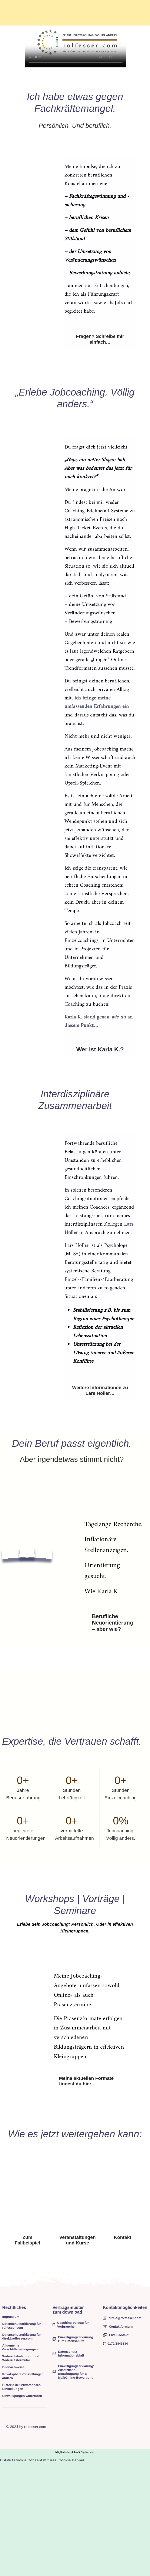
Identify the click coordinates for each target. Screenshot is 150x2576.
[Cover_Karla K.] (27, 2190)
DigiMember (87, 2452)
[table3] (75, 2190)
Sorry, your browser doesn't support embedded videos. (75, 46)
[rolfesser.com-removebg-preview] (71, 1669)
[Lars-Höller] (39, 1139)
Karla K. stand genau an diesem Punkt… (98, 1021)
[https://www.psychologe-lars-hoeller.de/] (100, 1390)
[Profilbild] (122, 2190)
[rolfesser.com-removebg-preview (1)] (32, 6)
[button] (24, 2376)
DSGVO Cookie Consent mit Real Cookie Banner (42, 2460)
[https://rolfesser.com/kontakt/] (100, 339)
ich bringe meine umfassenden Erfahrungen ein (96, 702)
